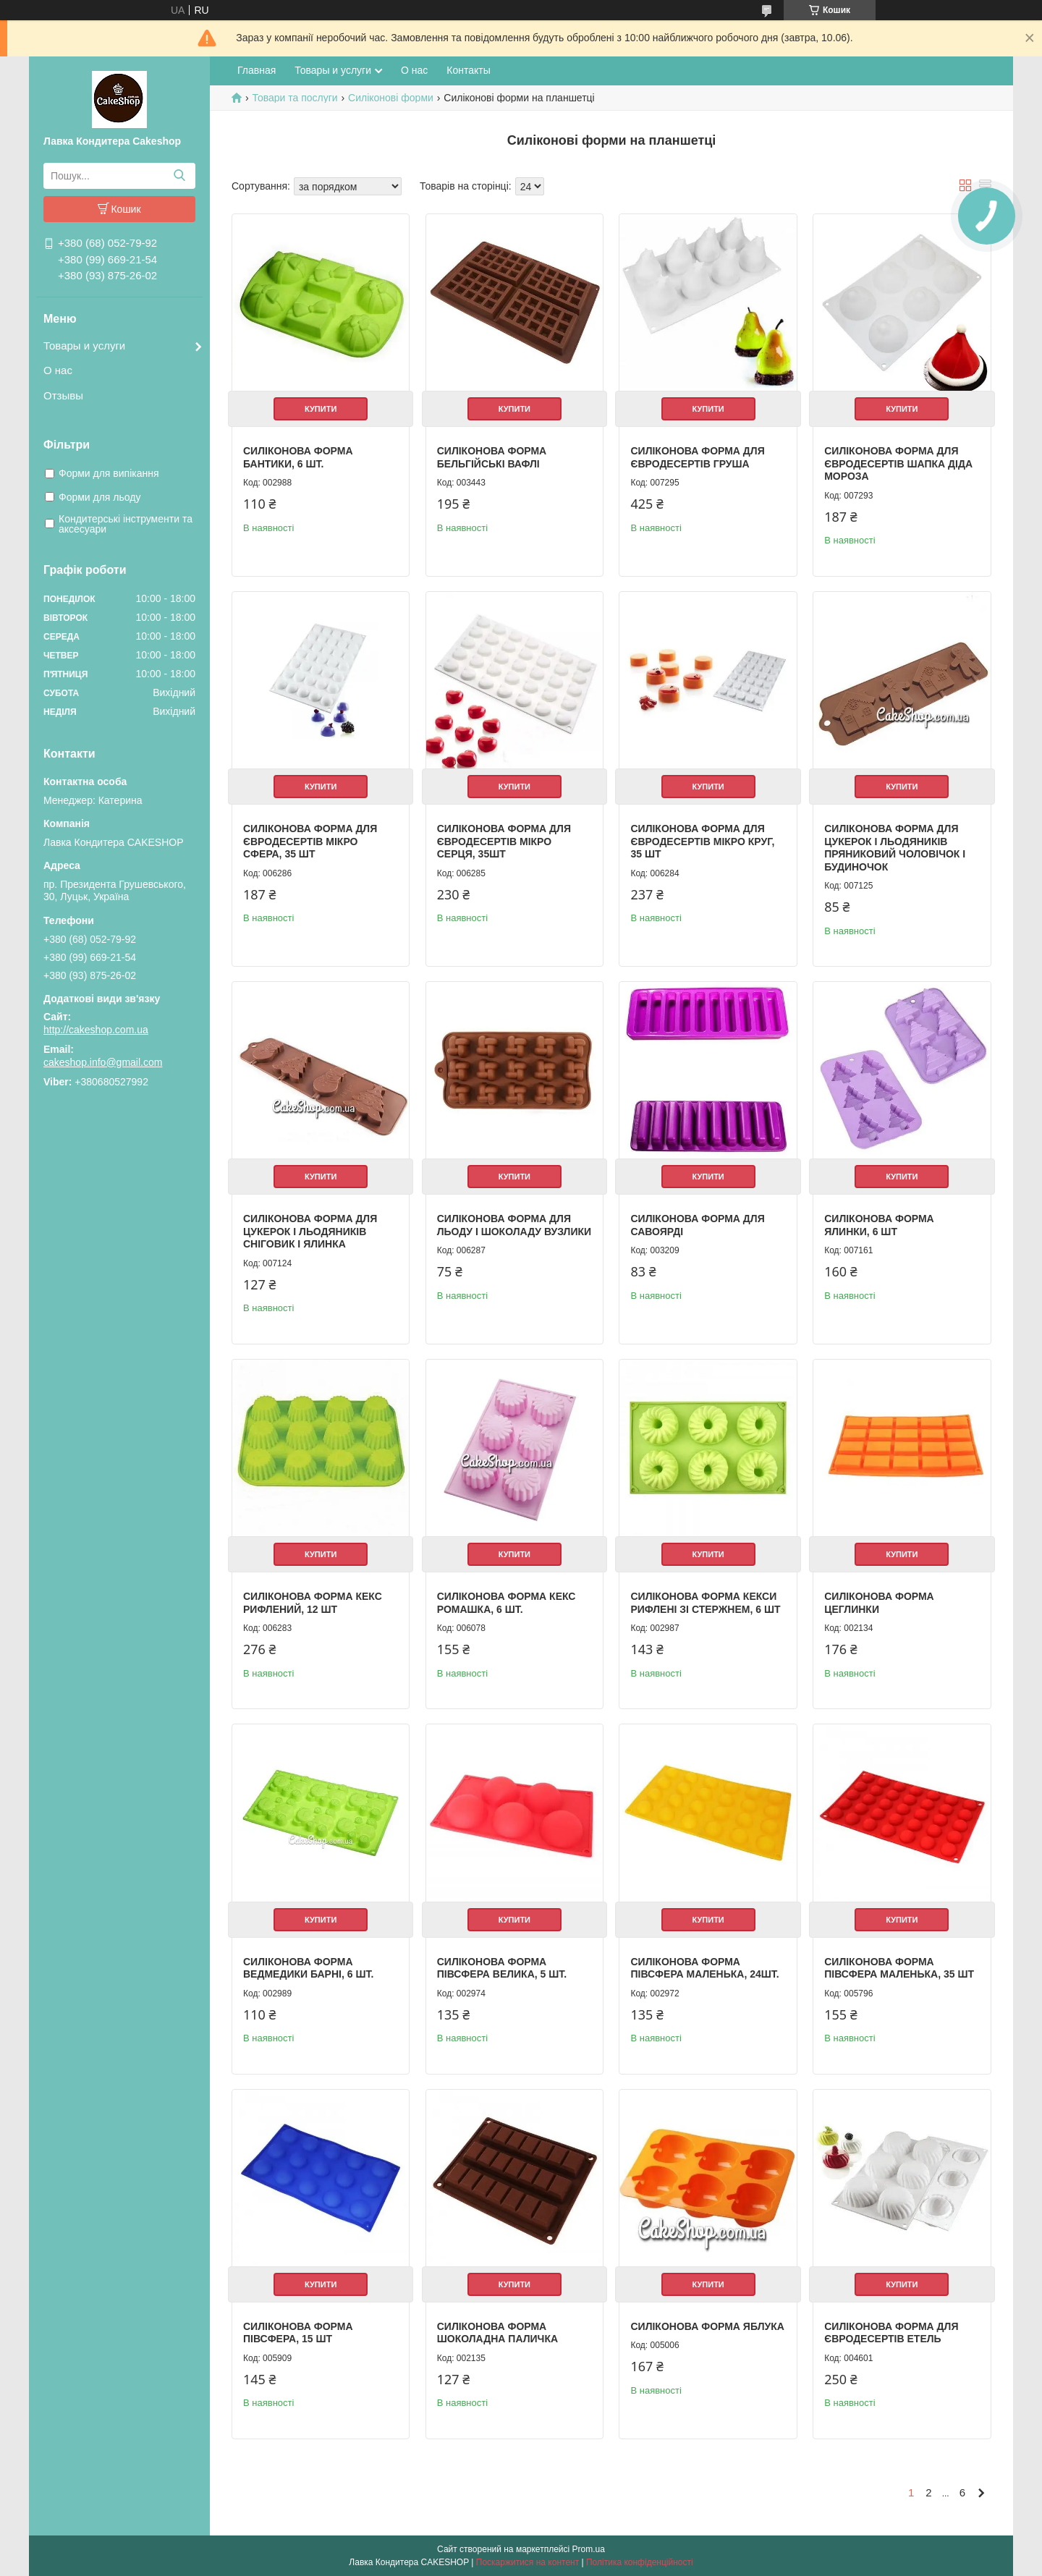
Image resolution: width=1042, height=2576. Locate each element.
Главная (256, 70)
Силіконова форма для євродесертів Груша (697, 457)
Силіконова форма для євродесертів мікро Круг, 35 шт (702, 841)
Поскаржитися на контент (527, 2562)
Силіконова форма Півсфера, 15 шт (298, 2333)
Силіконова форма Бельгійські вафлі (492, 457)
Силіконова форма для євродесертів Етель (891, 2333)
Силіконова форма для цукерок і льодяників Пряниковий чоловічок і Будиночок (894, 848)
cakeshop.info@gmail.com (102, 1062)
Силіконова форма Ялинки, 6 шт (879, 1225)
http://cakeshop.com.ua (95, 1029)
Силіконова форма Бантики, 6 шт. (298, 457)
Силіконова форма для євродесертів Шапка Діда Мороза (898, 463)
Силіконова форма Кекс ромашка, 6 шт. (506, 1602)
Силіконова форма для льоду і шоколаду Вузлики (514, 1225)
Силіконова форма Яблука (707, 2326)
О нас (57, 370)
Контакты (468, 70)
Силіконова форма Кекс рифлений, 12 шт (312, 1602)
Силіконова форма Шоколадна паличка (497, 2333)
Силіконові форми (390, 98)
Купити (320, 408)
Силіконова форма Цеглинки (879, 1602)
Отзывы (63, 395)
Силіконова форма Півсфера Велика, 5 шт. (502, 1968)
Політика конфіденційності (639, 2562)
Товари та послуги (294, 98)
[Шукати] (179, 176)
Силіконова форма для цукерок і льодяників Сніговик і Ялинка (310, 1231)
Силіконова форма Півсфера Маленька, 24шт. (704, 1968)
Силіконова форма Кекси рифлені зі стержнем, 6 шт (705, 1602)
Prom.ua (588, 2549)
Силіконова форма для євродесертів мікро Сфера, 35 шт (310, 841)
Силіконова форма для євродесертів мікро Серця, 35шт (504, 841)
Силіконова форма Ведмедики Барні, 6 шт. (308, 1968)
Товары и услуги (84, 345)
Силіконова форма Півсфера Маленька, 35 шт (899, 1968)
